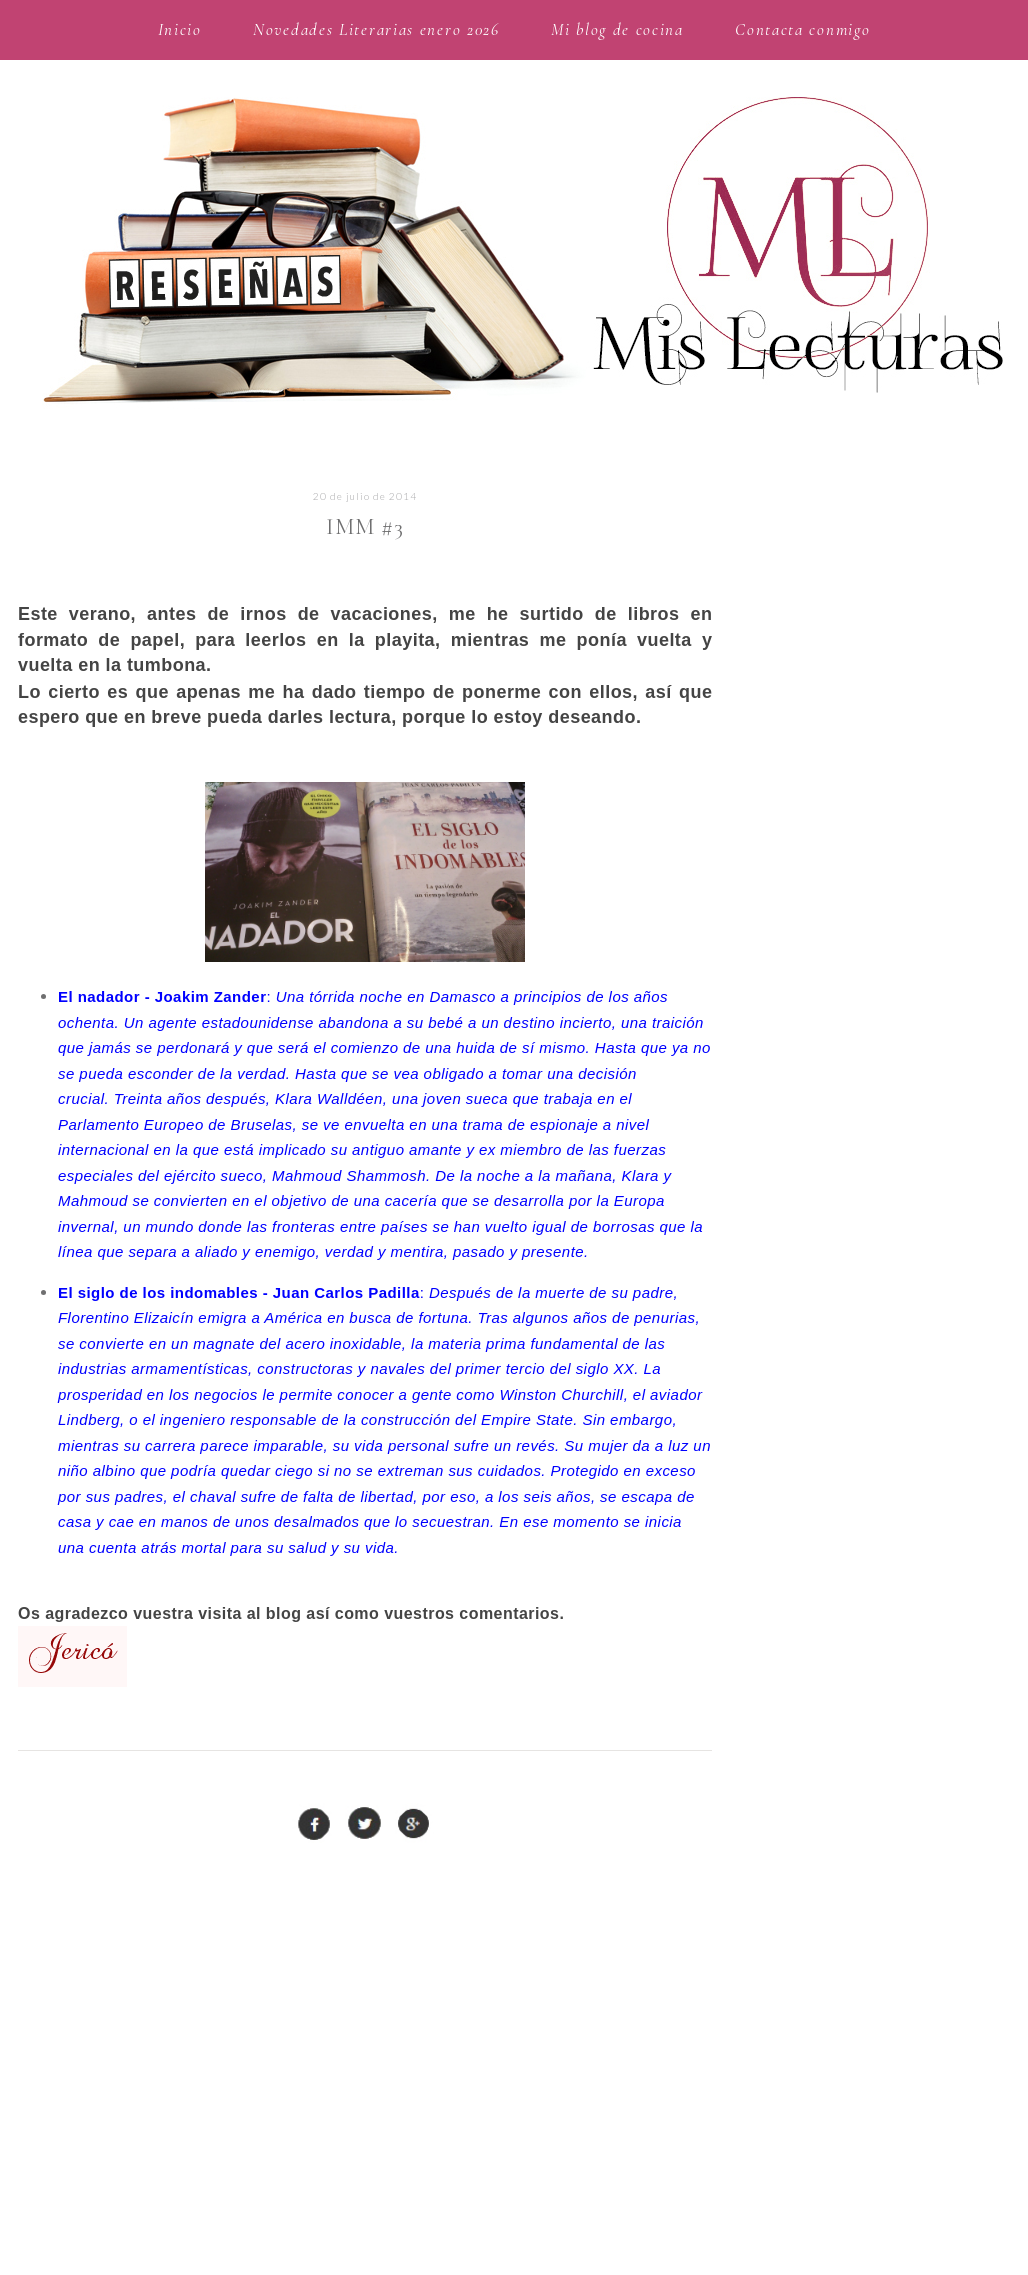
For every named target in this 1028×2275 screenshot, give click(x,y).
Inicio (180, 29)
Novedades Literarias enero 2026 (376, 29)
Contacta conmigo (802, 29)
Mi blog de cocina (617, 29)
